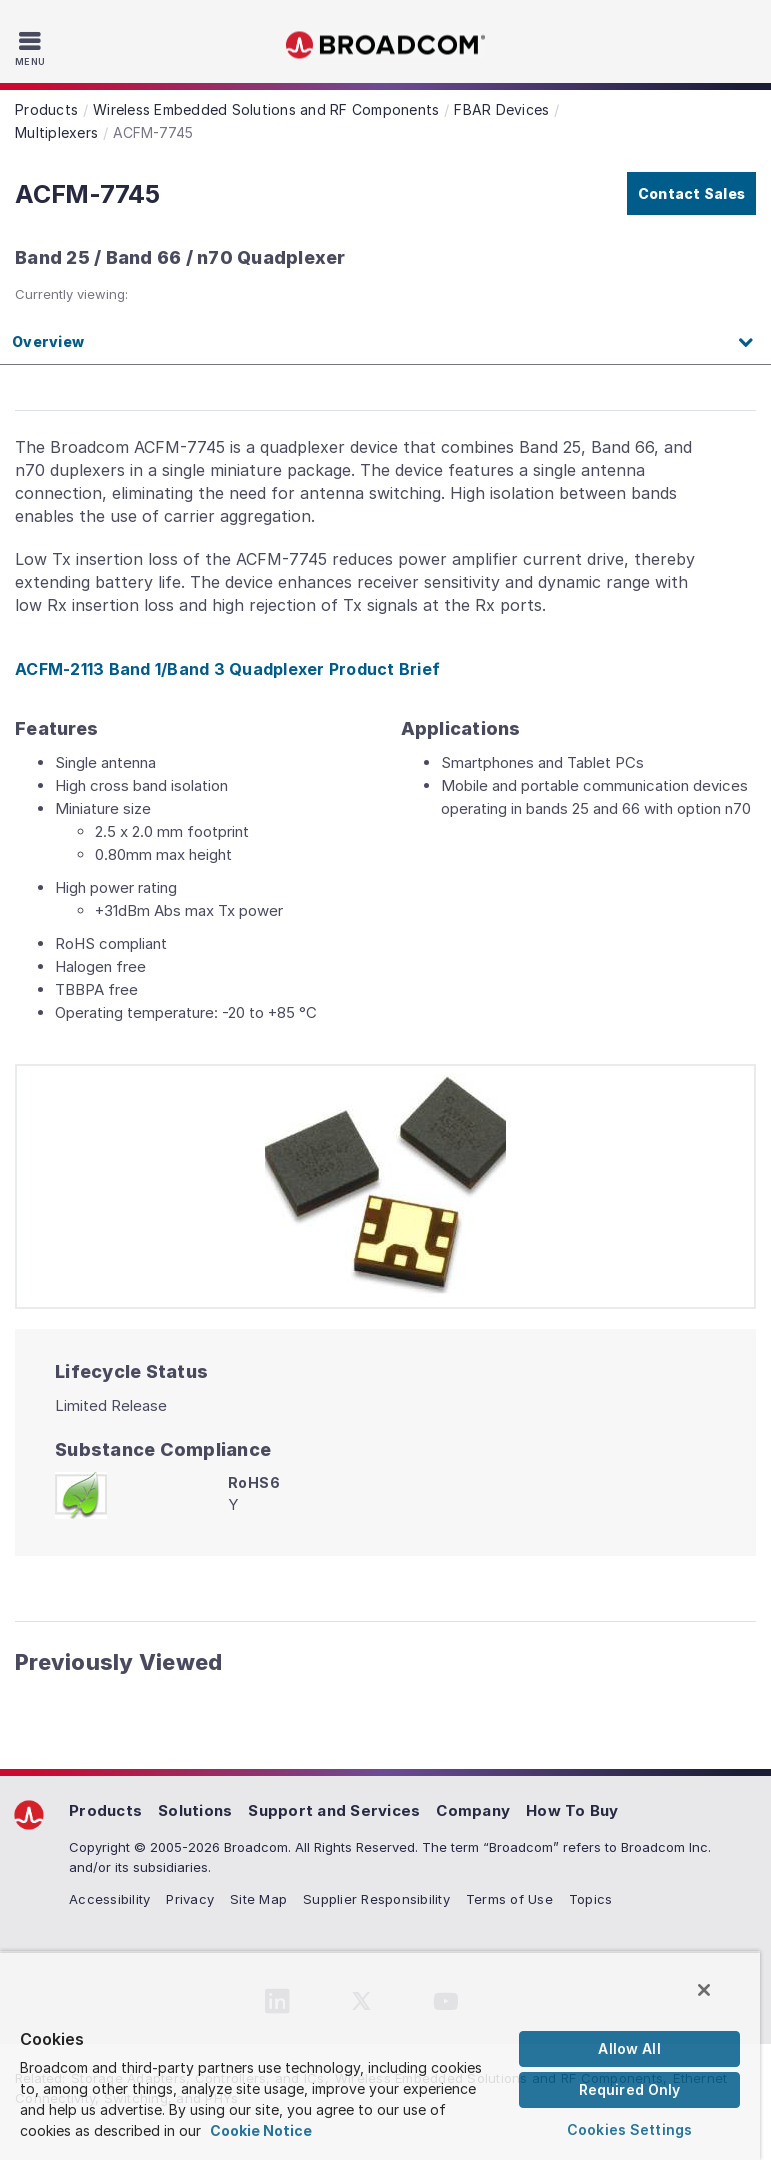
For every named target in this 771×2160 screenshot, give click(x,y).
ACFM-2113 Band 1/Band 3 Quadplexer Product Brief (227, 669)
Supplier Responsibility (376, 1899)
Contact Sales (691, 193)
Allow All (629, 2048)
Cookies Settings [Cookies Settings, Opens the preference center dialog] (629, 2129)
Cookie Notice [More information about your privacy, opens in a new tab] (261, 2130)
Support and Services (334, 1810)
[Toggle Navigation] (32, 48)
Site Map (258, 1899)
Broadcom (386, 45)
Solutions (195, 1810)
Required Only (630, 2089)
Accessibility (109, 1899)
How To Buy (572, 1810)
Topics (591, 1899)
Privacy (190, 1899)
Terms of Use (509, 1899)
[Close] (704, 1990)
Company (473, 1810)
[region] (380, 2055)
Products (105, 1810)
